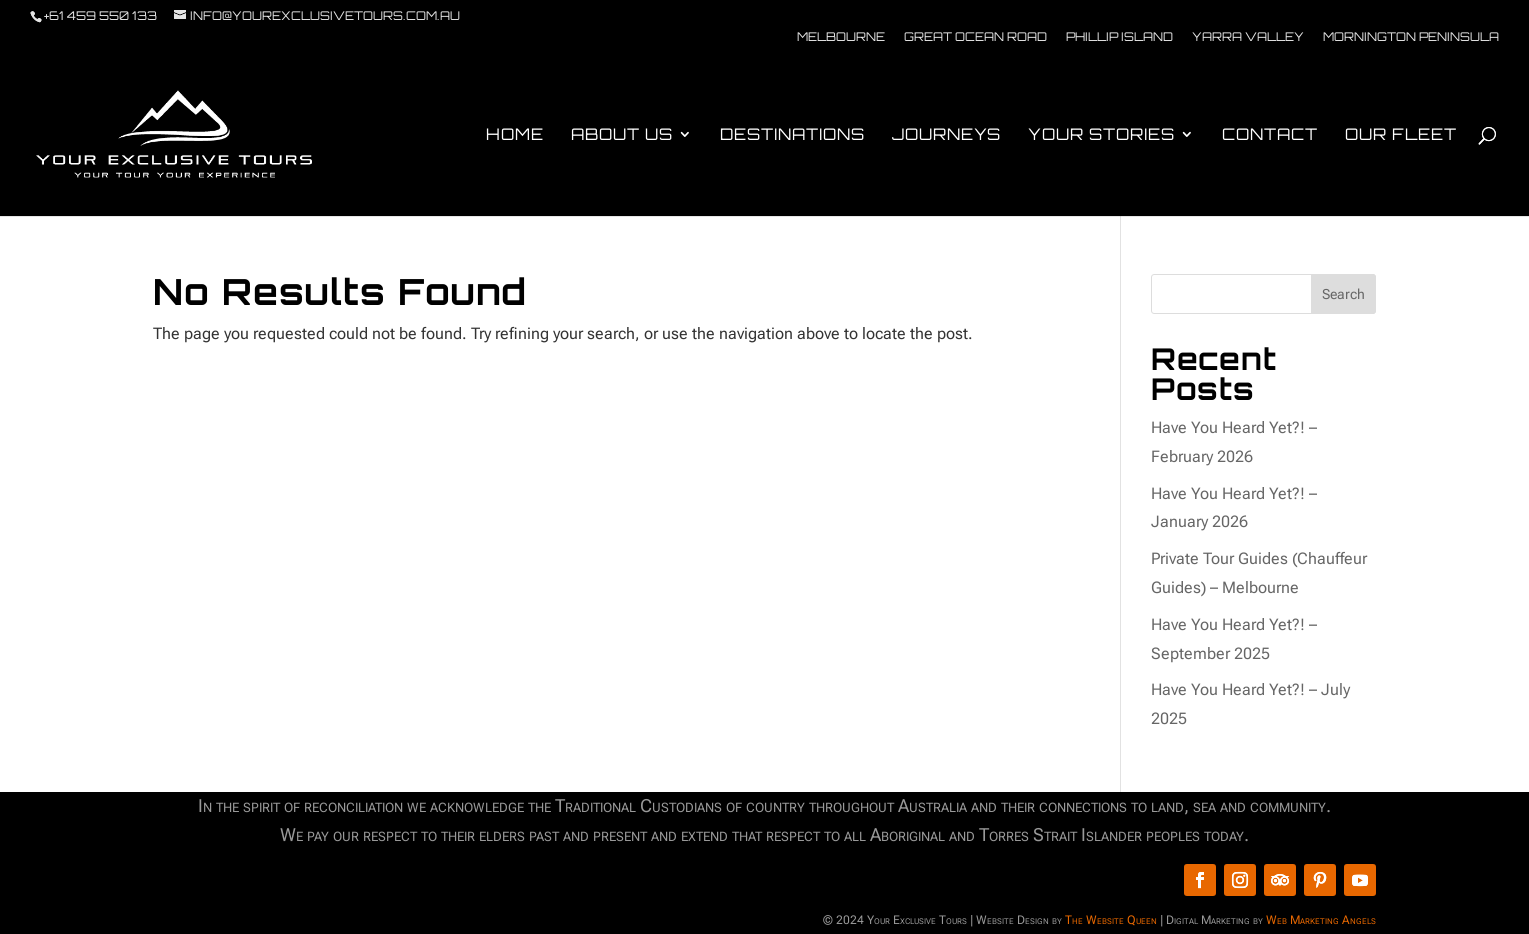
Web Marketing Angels (1321, 920)
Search (1343, 294)
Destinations (792, 135)
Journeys (946, 135)
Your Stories (1101, 135)
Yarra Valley (1248, 37)
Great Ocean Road (975, 37)
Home (515, 135)
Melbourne (841, 37)
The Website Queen (1111, 920)
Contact (1270, 135)
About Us (622, 135)
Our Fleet (1401, 135)
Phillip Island (1119, 37)
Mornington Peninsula (1411, 37)
